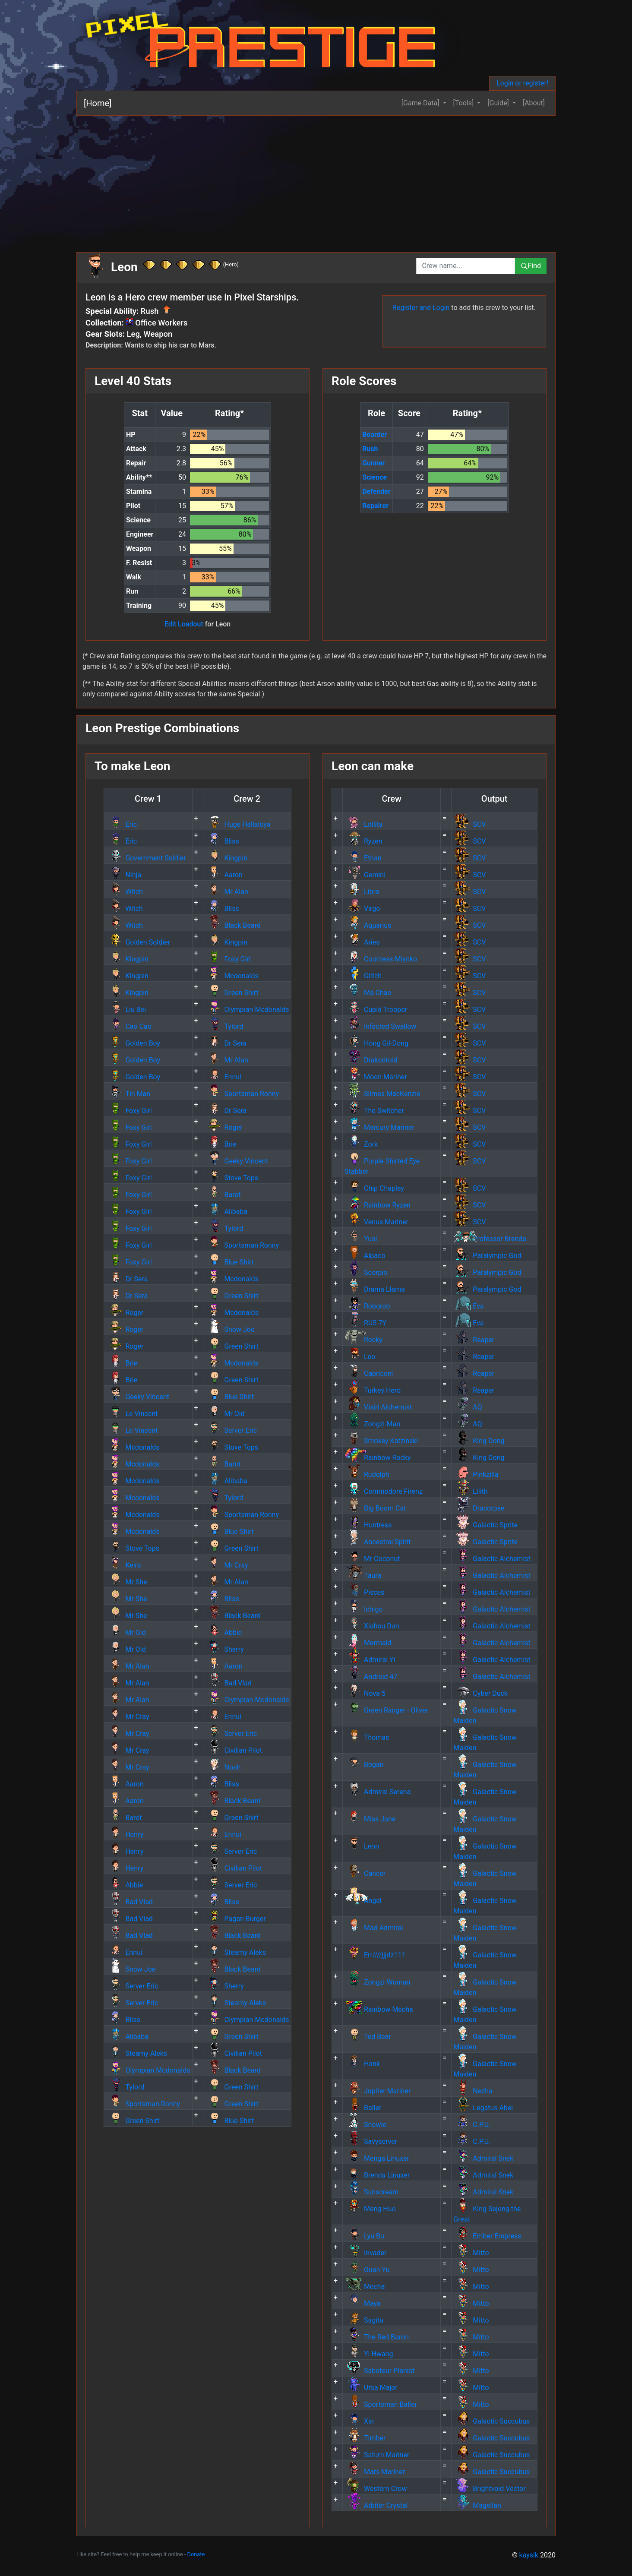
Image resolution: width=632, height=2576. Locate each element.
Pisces (364, 1592)
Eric (121, 824)
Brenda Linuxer (377, 2175)
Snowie (365, 2125)
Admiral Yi (369, 1660)
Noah (223, 1767)
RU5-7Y (365, 1323)
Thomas (366, 1737)
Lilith (470, 1491)
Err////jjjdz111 (375, 1955)
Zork (361, 1144)
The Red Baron (376, 2337)
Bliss (222, 841)
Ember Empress (487, 2236)
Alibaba (226, 1211)
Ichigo (363, 1609)
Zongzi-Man (372, 1424)
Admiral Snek (483, 2158)
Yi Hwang (368, 2354)
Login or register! (522, 83)
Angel (363, 1900)
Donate (196, 2554)
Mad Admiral (373, 1928)
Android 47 (371, 1676)
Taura (362, 1575)
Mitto (471, 2253)
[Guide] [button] (499, 103)
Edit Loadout (183, 624)
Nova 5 (365, 1693)
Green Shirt (232, 993)
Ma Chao (368, 993)
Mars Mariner (374, 2472)
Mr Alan (226, 892)
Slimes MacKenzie (382, 1094)
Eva (468, 1306)
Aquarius (367, 925)
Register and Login (421, 307)
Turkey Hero (372, 1390)
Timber (365, 2438)
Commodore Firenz (383, 1491)
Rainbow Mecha (378, 2009)
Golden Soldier (138, 942)
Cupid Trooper (375, 1009)
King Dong (478, 1441)
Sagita (363, 2320)
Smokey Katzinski (381, 1441)
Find (531, 266)
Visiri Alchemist (378, 1407)
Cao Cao (128, 1026)
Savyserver (370, 2141)
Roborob (367, 1306)
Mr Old (225, 1414)
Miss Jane (369, 1819)
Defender (376, 491)
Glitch (363, 976)
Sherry (224, 1649)
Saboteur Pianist (379, 2371)
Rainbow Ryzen (377, 1205)
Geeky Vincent (236, 1161)
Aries (362, 942)
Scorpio (365, 1272)
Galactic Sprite (485, 1525)
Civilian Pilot (233, 1750)
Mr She (126, 1582)
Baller (362, 2108)
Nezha (472, 2091)
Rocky (363, 1340)
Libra (361, 892)
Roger (224, 1127)
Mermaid (368, 1643)
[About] (534, 103)
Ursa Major (371, 2387)
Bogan (364, 1765)
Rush (370, 449)
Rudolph (366, 1474)
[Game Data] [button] (421, 103)
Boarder (374, 434)
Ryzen (363, 841)
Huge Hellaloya (238, 824)
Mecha (364, 2286)
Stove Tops (232, 1178)
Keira (123, 1565)
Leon (361, 1846)
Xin (359, 2421)
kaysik (529, 2555)
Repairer (375, 506)
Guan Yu (366, 2270)
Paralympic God (487, 1256)
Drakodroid (371, 1060)
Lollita (363, 824)
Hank (362, 2064)
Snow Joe (230, 1329)
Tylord (224, 1026)
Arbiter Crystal (376, 2505)
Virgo (362, 908)
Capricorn (369, 1373)
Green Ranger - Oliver (386, 1710)
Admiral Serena (377, 1792)
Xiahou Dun (371, 1626)
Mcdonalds (232, 976)
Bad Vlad (228, 1683)
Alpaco (365, 1256)
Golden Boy (133, 1043)
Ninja (123, 875)
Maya (362, 2303)
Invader (365, 2253)
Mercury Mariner (379, 1127)
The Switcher (374, 1110)
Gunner (373, 463)
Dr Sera (226, 1043)
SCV (469, 824)
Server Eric (231, 1430)
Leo (359, 1357)
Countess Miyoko (380, 959)
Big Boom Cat (375, 1508)
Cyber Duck (480, 1693)
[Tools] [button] (464, 103)
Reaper (473, 1340)
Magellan (477, 2505)
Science (374, 477)
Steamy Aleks (235, 1952)
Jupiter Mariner (377, 2091)
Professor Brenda (489, 1239)
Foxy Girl (228, 959)
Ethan (363, 858)
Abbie (223, 1632)
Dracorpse (478, 1508)
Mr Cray (226, 1565)
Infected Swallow (380, 1026)
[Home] (97, 103)
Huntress (368, 1525)
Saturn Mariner (376, 2455)
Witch (124, 892)
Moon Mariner (375, 1077)
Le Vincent (132, 1414)
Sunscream (371, 2192)
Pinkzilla (475, 1474)
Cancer (365, 1873)
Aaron (224, 875)
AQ (467, 1407)
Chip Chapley (374, 1188)
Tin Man (128, 1094)
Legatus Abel (483, 2108)
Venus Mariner (376, 1222)
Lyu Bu (364, 2236)
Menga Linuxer (376, 2158)
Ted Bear (367, 2036)
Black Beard (233, 925)
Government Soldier (146, 858)
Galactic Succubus (491, 2421)
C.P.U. (471, 2125)
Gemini (365, 875)
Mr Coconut (372, 1559)
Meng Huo (370, 2209)
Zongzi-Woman (377, 1982)
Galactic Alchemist (491, 1559)
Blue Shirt (229, 1262)
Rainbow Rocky (377, 1458)
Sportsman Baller (380, 2404)
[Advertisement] (335, 180)
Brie (221, 1144)
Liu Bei (126, 1009)
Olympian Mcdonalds (247, 1009)
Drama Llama (374, 1289)
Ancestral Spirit (377, 1542)
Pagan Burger (235, 1919)
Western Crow (375, 2488)
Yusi (360, 1239)
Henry (124, 1834)
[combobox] (465, 266)
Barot (223, 1195)
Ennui (223, 1077)
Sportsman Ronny (242, 1094)
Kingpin (226, 858)
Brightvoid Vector (489, 2488)
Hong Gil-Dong (376, 1043)
